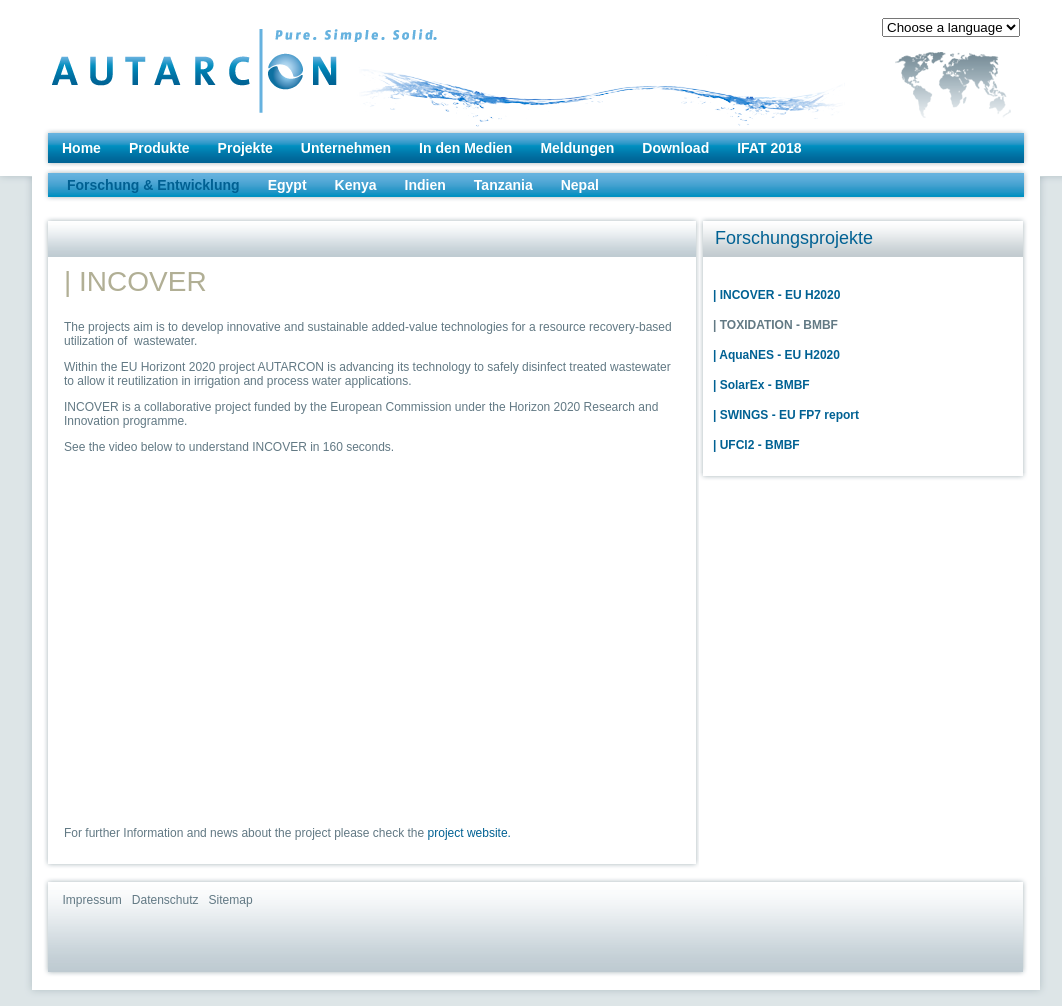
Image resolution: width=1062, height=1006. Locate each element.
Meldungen (577, 148)
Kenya (356, 185)
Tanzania (503, 185)
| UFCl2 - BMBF (756, 445)
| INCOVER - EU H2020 (776, 295)
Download (675, 148)
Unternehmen (346, 148)
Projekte (245, 148)
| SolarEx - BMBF (761, 385)
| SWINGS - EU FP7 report (786, 415)
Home (81, 148)
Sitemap (231, 900)
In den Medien (465, 148)
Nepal (580, 185)
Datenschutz (165, 900)
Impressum (92, 900)
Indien (425, 185)
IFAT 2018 (769, 148)
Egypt (287, 185)
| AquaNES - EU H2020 (776, 355)
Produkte (159, 148)
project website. (469, 833)
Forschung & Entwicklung (153, 185)
